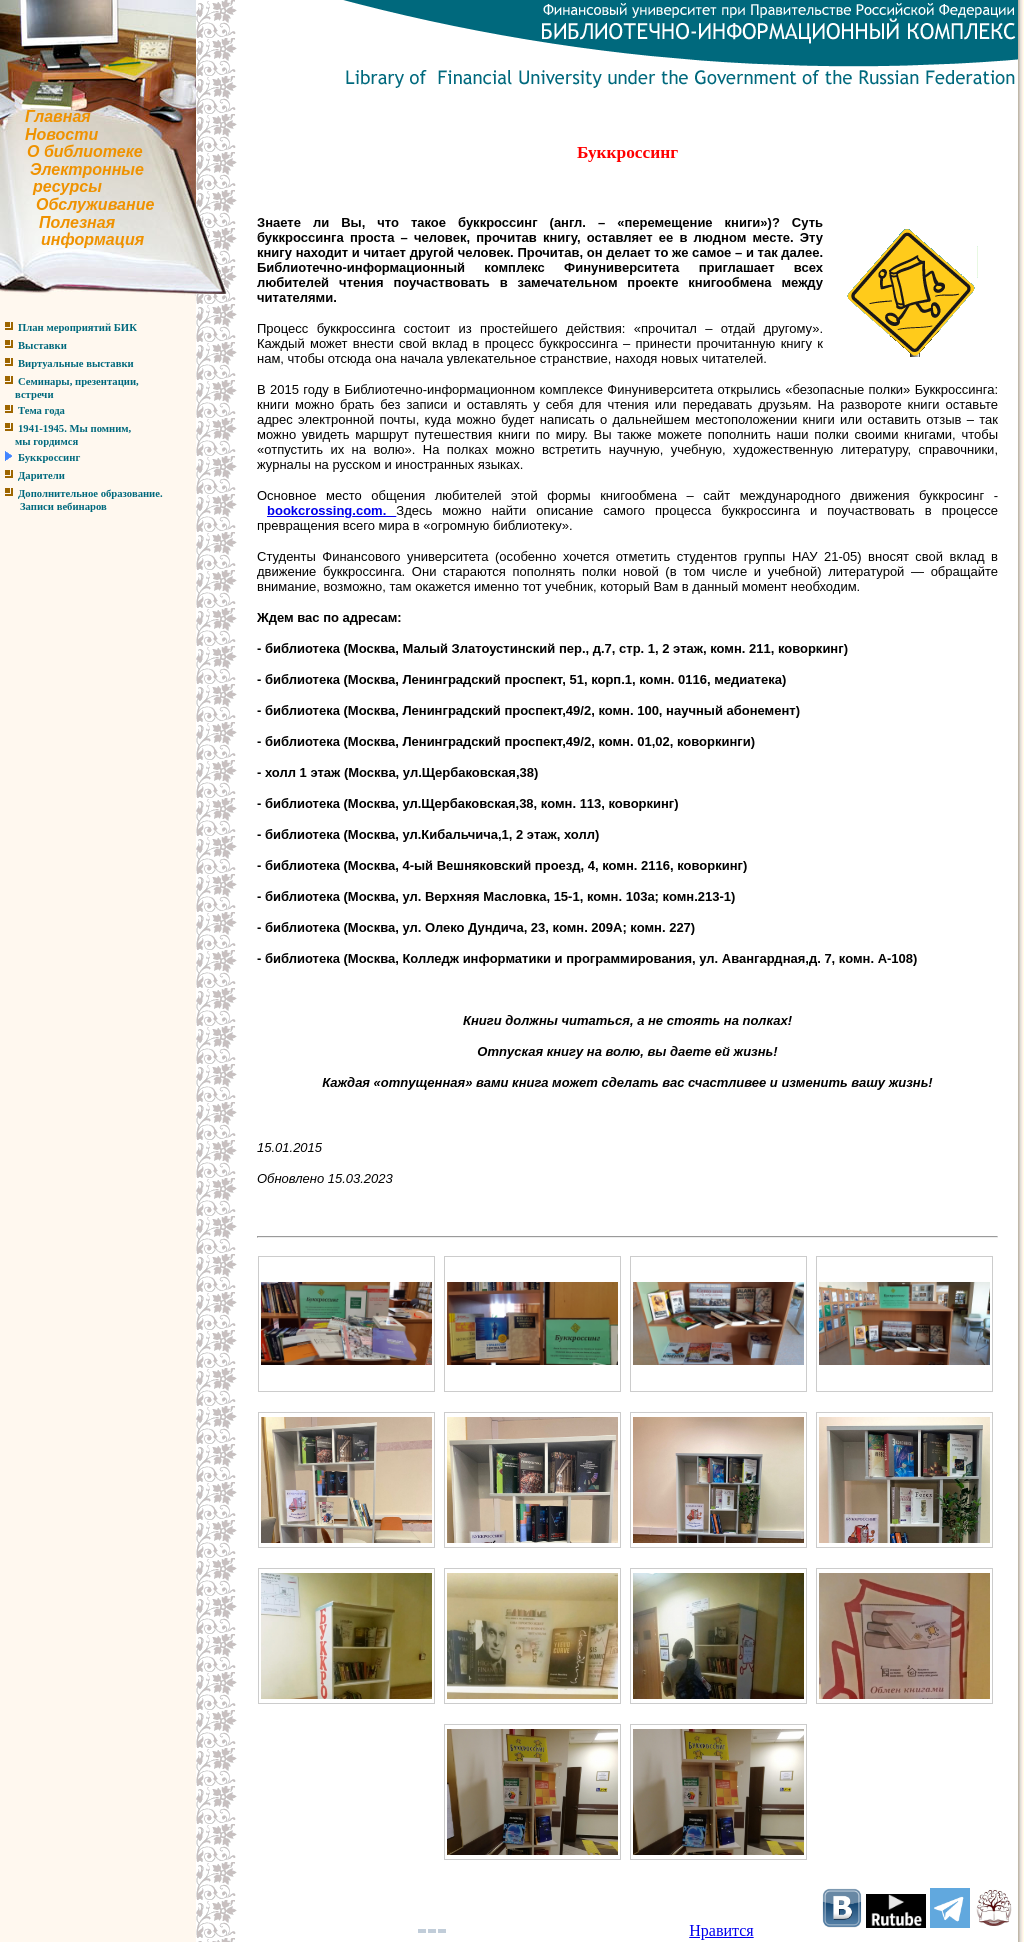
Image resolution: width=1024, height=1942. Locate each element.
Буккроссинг (49, 457)
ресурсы (67, 186)
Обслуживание (95, 204)
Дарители (41, 475)
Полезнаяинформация (72, 231)
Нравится (721, 1930)
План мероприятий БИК (77, 327)
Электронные (87, 169)
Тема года (41, 410)
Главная (58, 116)
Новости (61, 134)
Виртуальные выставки (76, 363)
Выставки (42, 345)
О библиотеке (85, 151)
